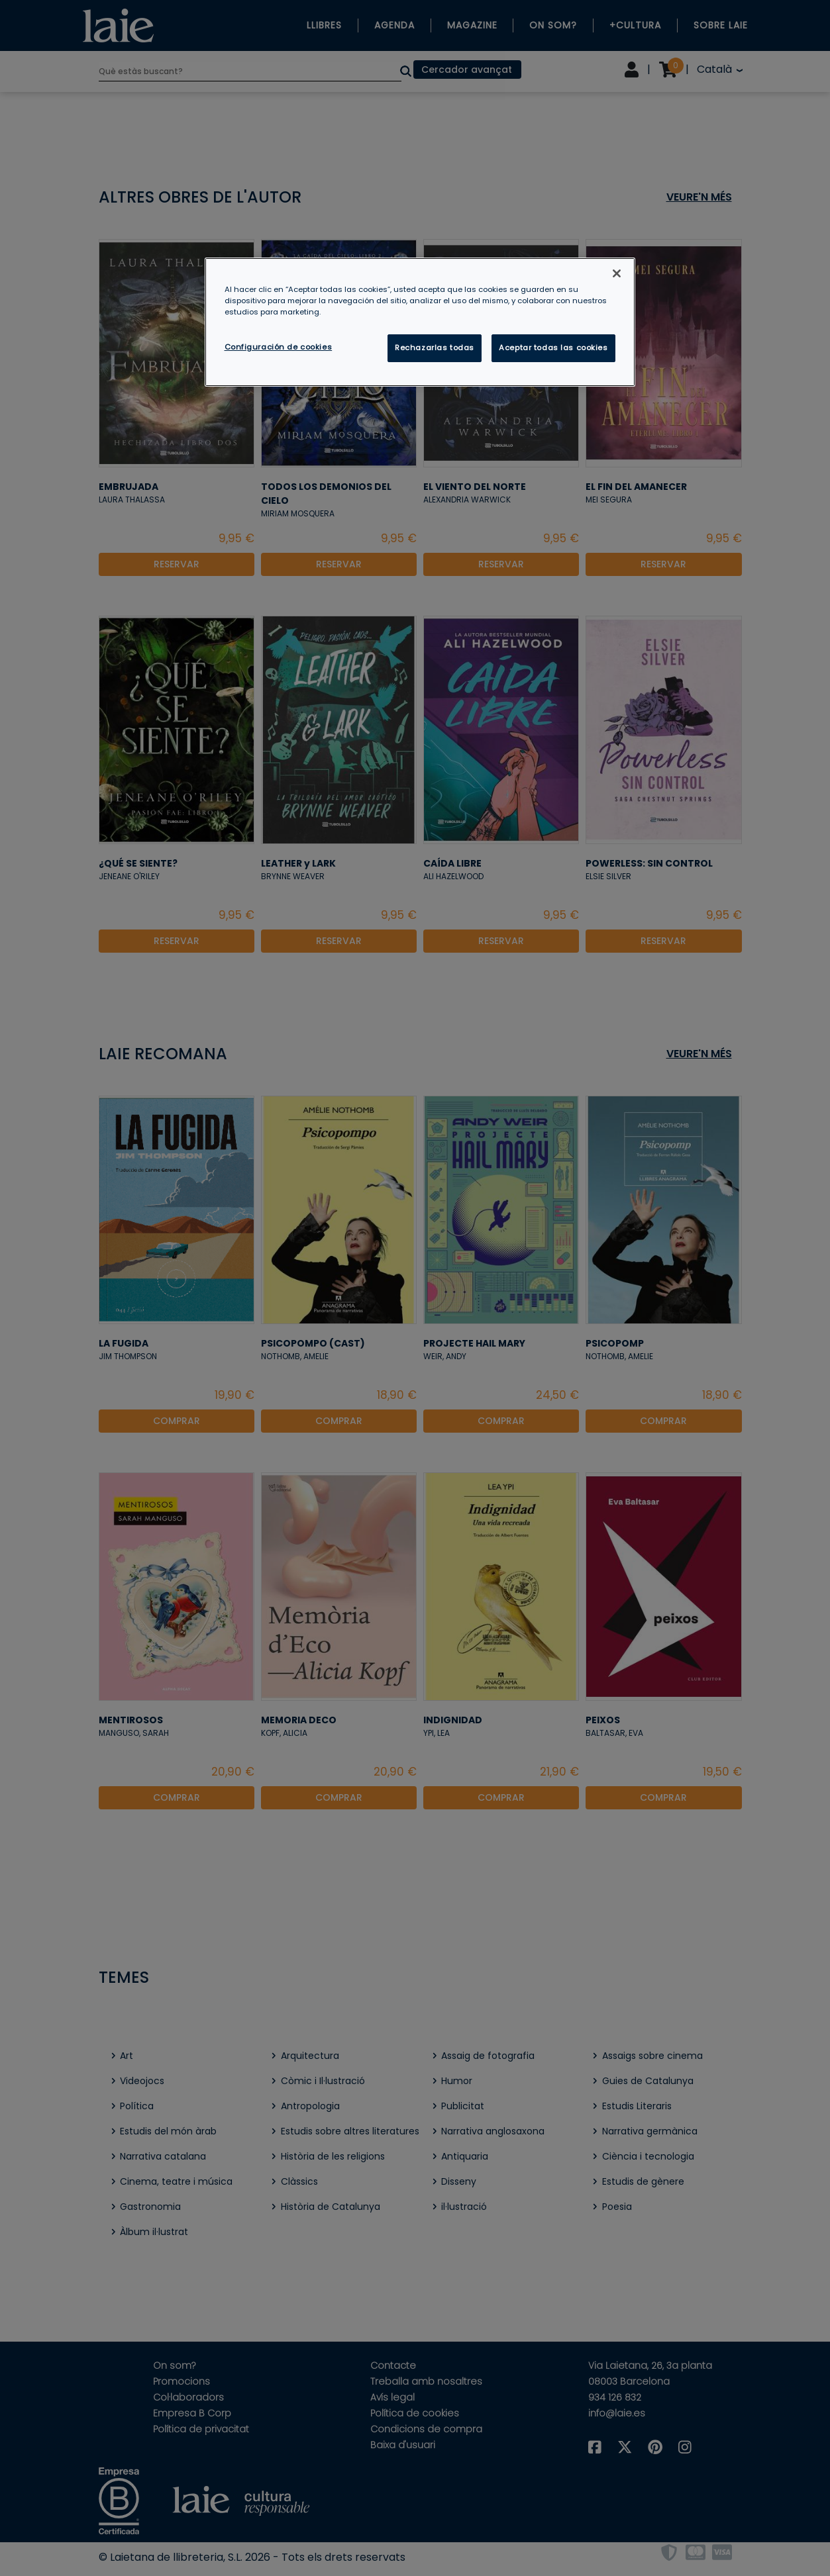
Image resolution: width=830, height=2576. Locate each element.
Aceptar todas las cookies (553, 347)
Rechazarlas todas (434, 347)
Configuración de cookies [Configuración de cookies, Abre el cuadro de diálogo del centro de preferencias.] (279, 347)
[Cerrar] (616, 273)
